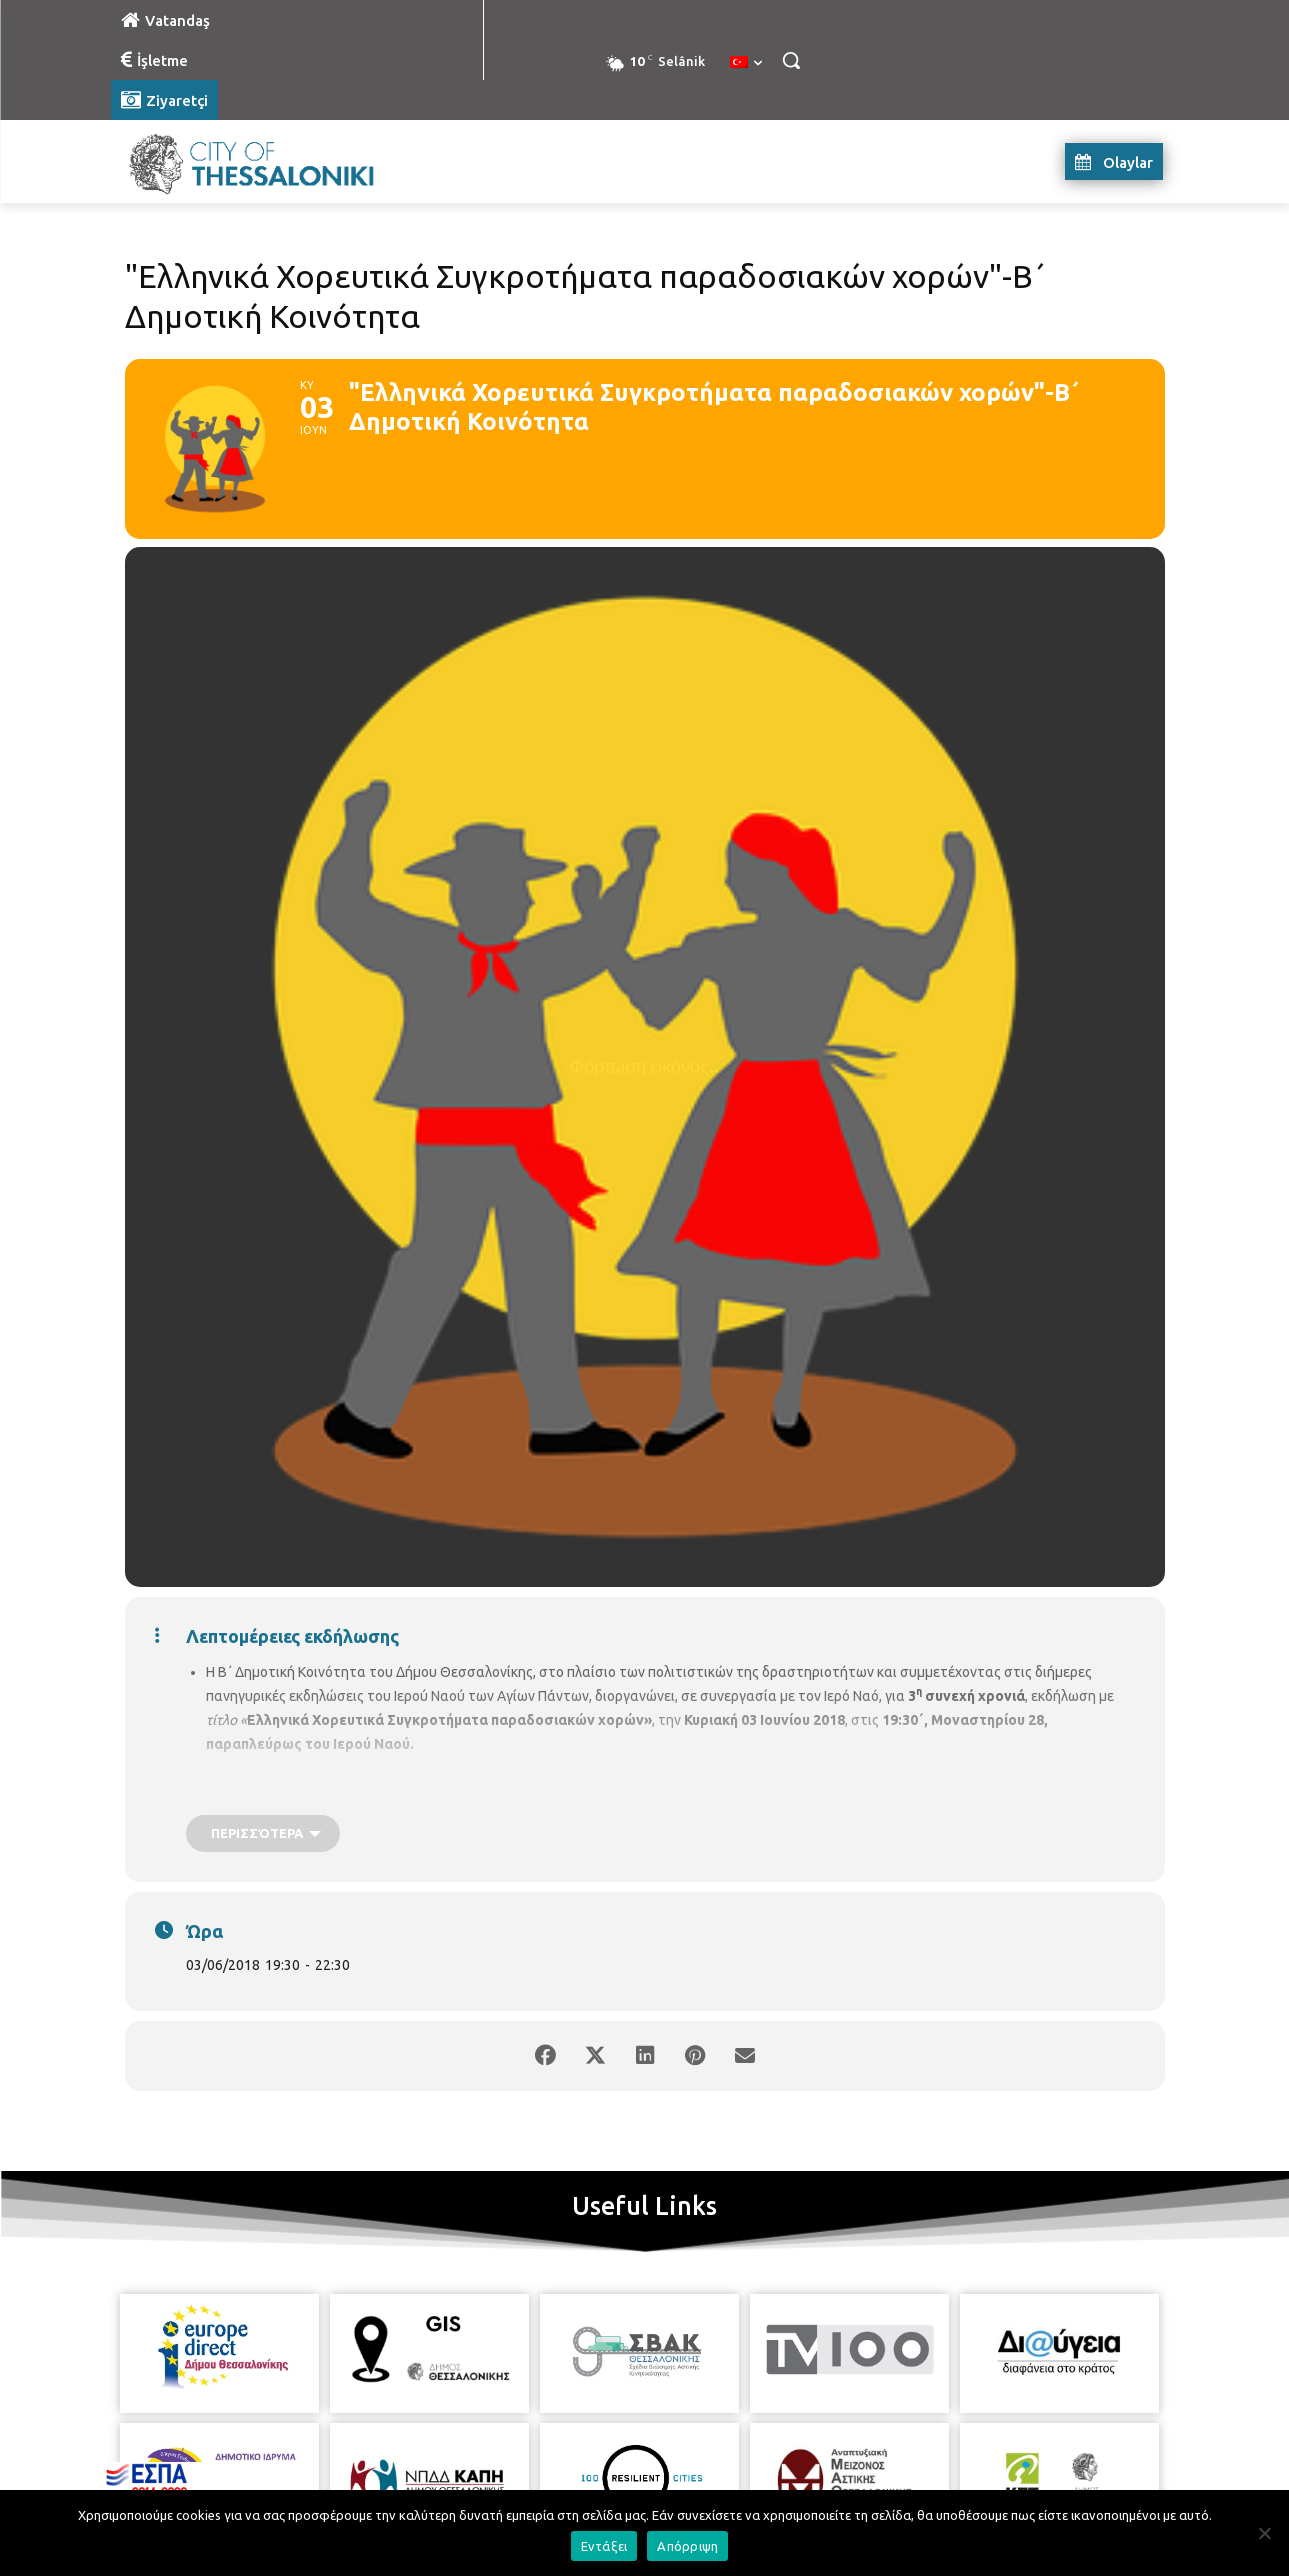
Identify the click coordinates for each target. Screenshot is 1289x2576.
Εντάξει (604, 2546)
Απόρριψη (687, 2546)
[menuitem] (746, 63)
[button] (791, 60)
